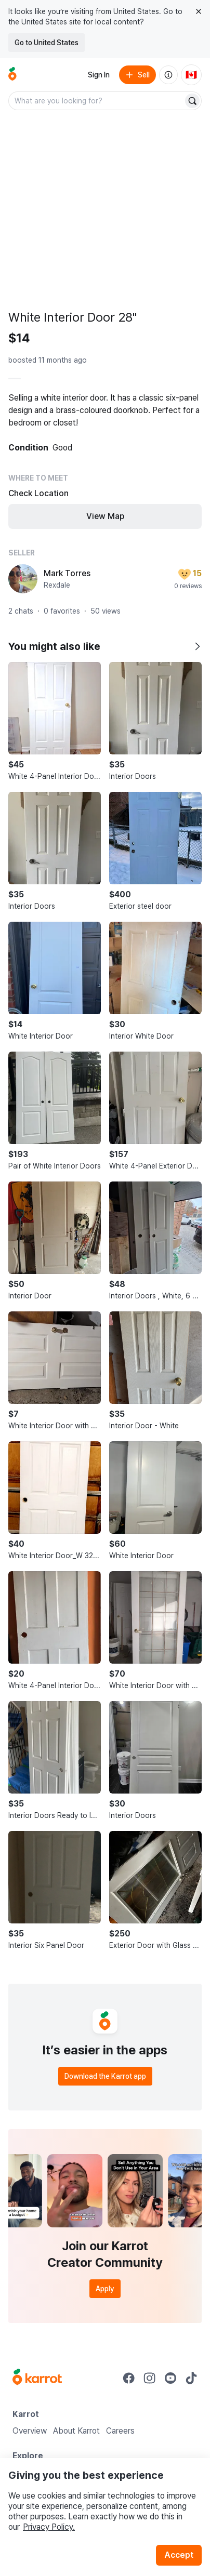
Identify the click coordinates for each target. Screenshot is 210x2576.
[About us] (168, 74)
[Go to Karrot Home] (37, 2378)
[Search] (192, 101)
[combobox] (96, 100)
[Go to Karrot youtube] (170, 2378)
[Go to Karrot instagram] (149, 2378)
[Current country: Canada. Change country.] (191, 74)
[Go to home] (12, 75)
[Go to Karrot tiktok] (191, 2378)
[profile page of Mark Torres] (22, 578)
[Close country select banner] (198, 11)
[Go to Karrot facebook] (129, 2378)
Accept (178, 2555)
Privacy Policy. (49, 2527)
